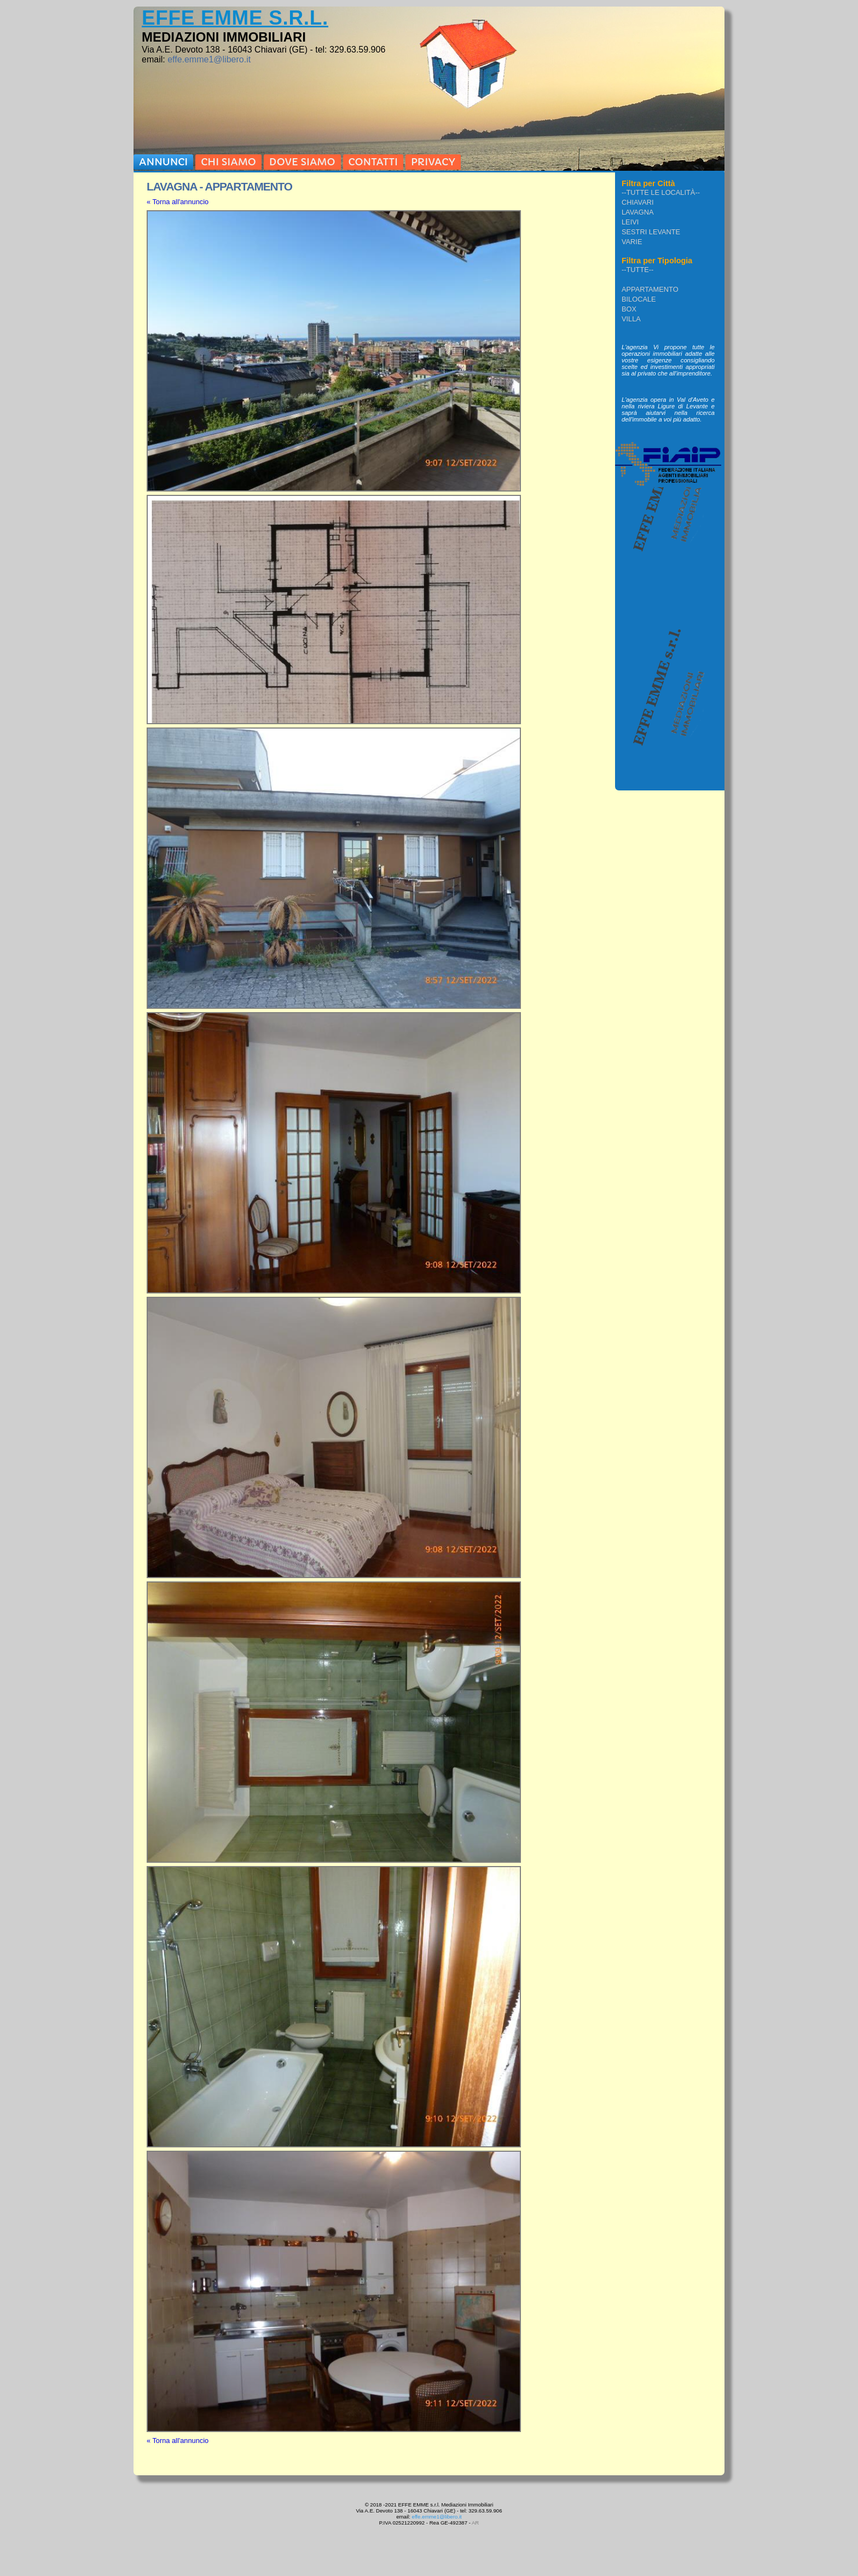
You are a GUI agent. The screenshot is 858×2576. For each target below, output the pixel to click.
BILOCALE (639, 299)
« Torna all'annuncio (177, 202)
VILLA (631, 319)
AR (475, 2523)
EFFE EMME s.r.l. (235, 18)
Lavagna (638, 212)
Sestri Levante (651, 232)
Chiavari (638, 202)
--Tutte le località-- (661, 192)
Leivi (630, 222)
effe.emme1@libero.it (209, 59)
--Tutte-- (637, 269)
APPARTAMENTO (650, 289)
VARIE (632, 242)
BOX (629, 309)
